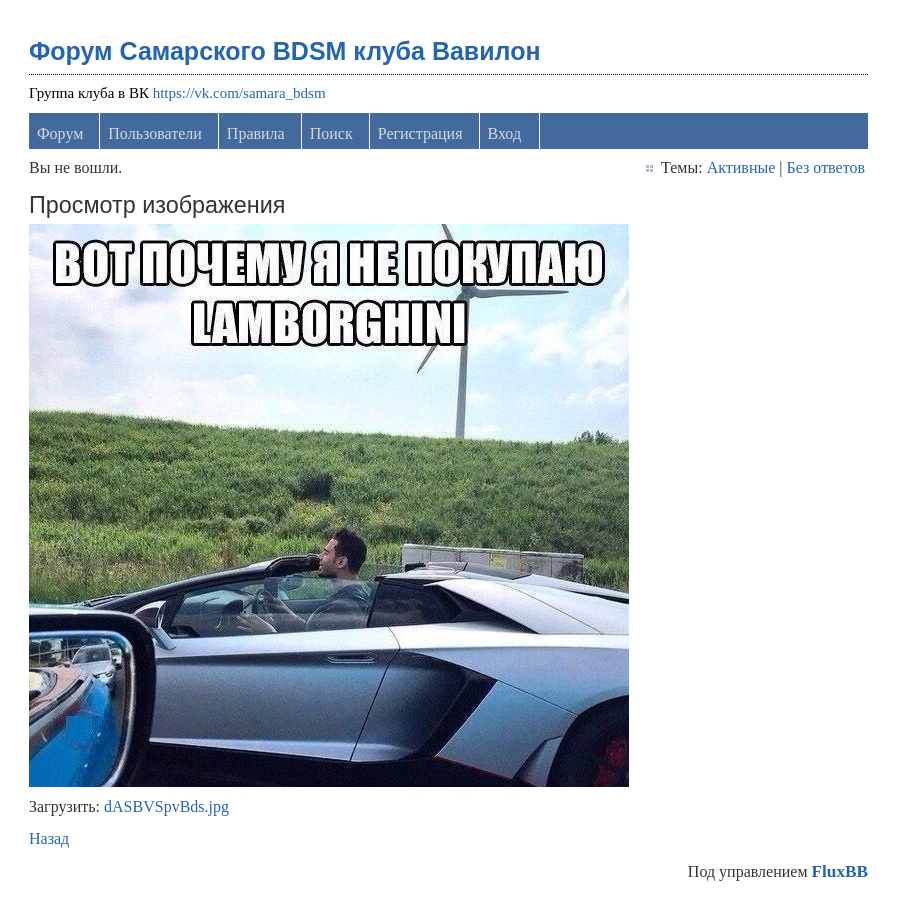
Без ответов (826, 167)
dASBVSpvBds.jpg (166, 806)
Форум (60, 133)
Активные (741, 167)
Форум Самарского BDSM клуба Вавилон (285, 51)
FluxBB (840, 871)
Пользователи (155, 133)
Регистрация (420, 133)
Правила (256, 133)
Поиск (331, 133)
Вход (505, 133)
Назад (49, 838)
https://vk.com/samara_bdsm (239, 93)
